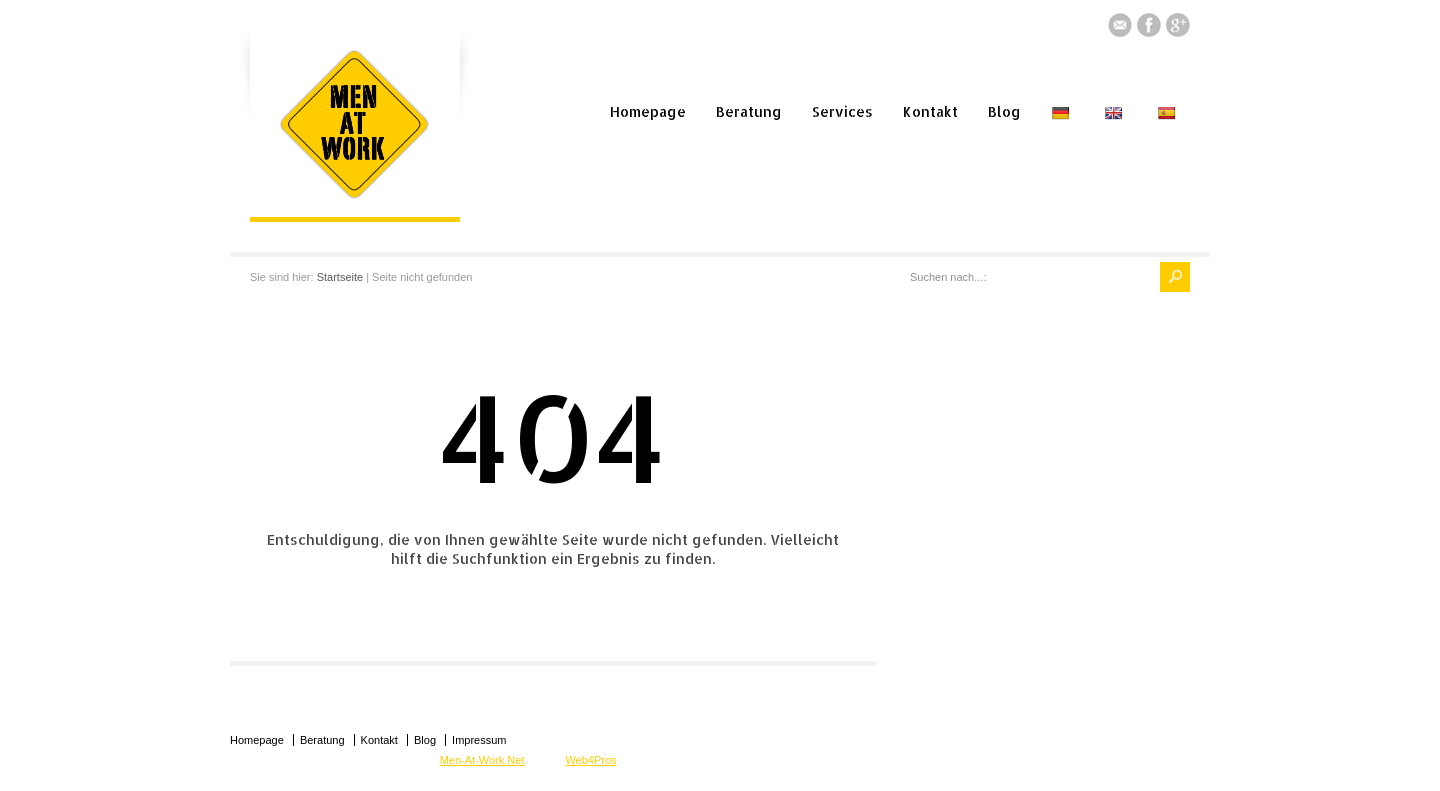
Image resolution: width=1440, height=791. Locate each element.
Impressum (479, 740)
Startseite (340, 277)
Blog (1004, 111)
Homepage (648, 111)
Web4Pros (590, 760)
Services (842, 111)
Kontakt (930, 111)
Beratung (749, 111)
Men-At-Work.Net (482, 760)
